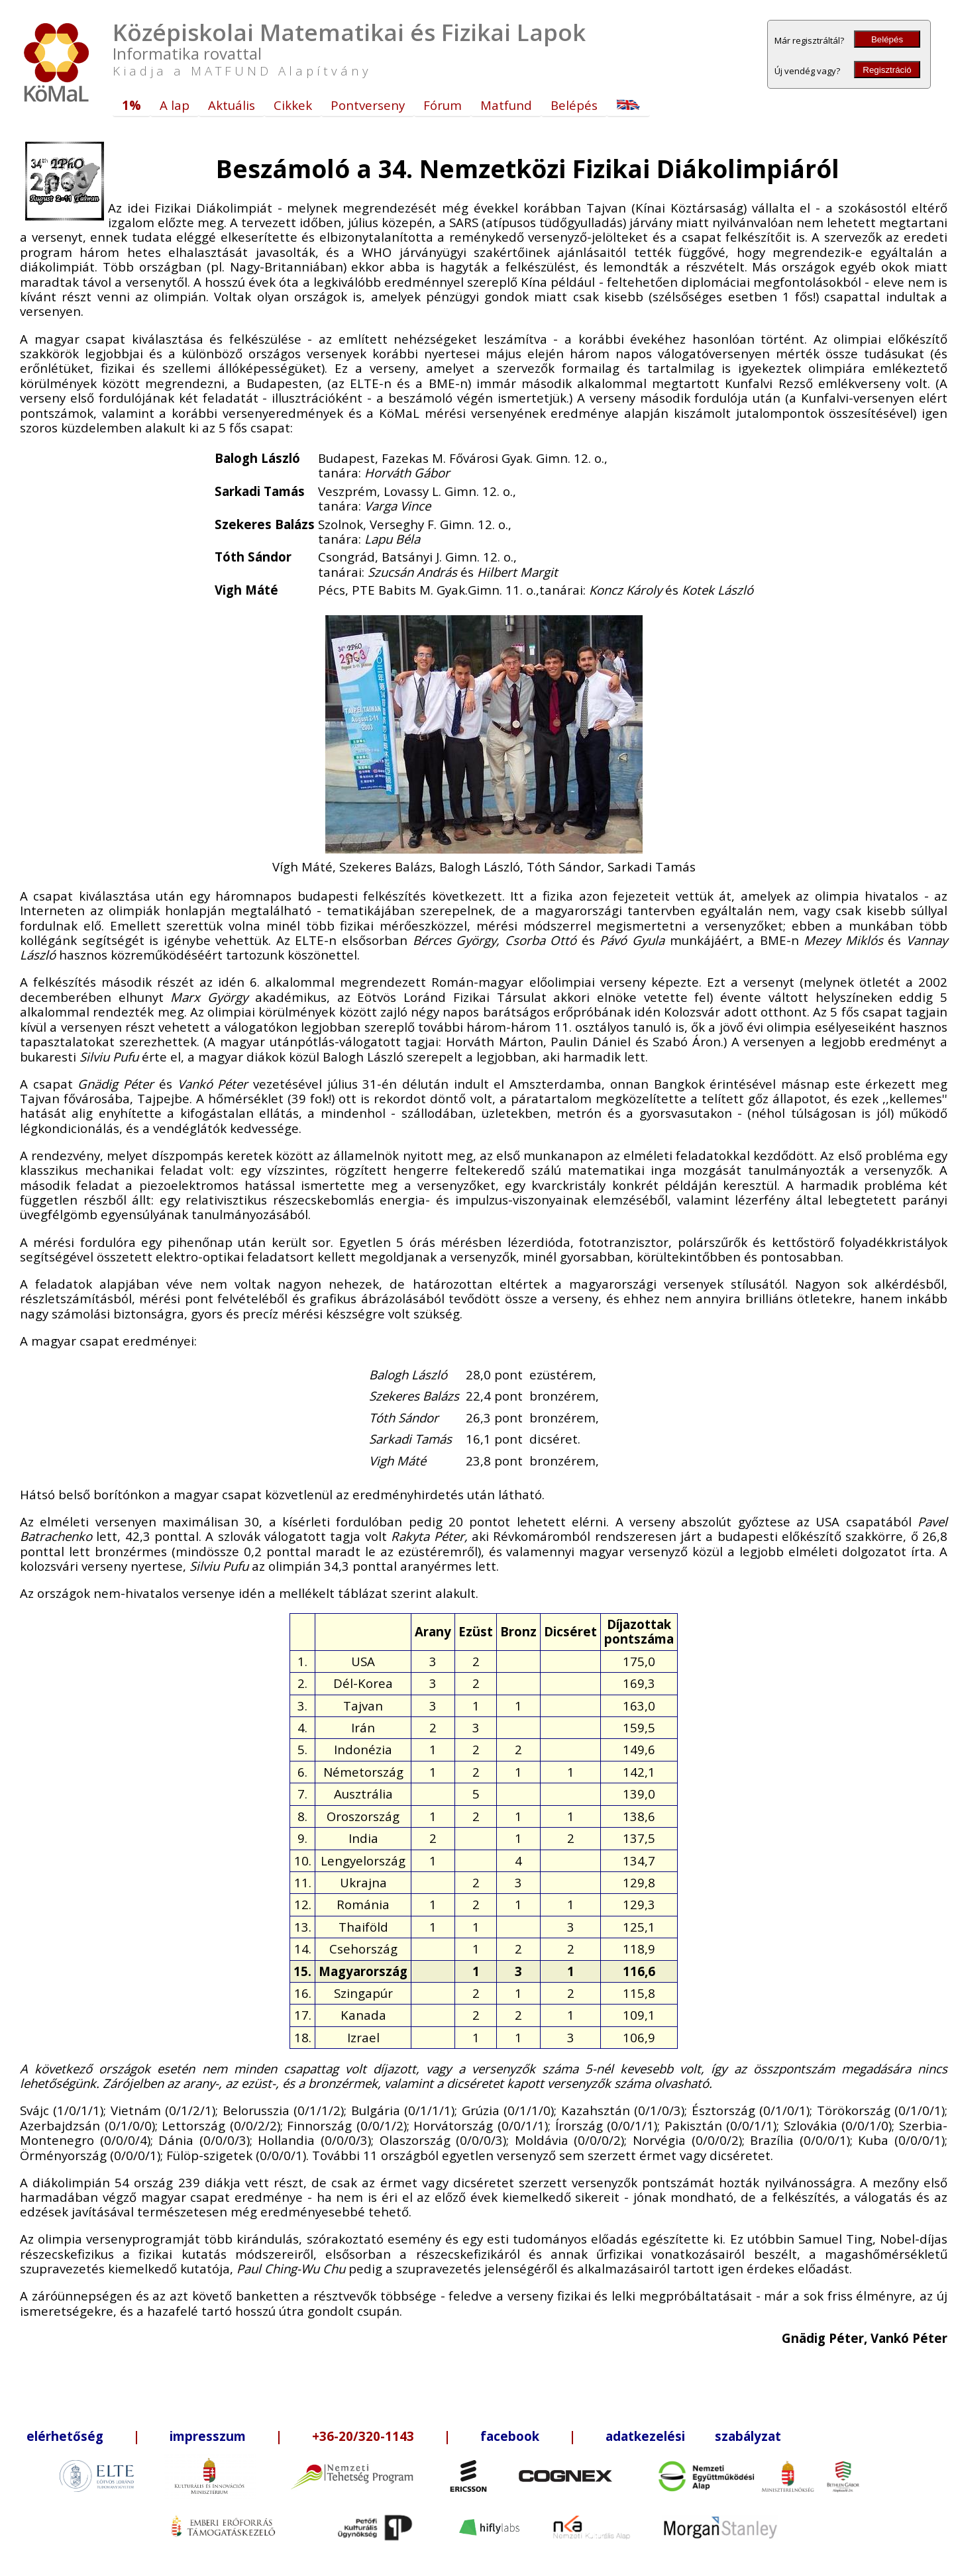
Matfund (506, 105)
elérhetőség (64, 2436)
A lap (174, 105)
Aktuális (231, 105)
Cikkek (293, 105)
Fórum (442, 105)
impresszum (208, 2436)
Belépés (887, 39)
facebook (509, 2436)
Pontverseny (368, 105)
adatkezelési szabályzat (693, 2436)
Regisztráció (887, 70)
